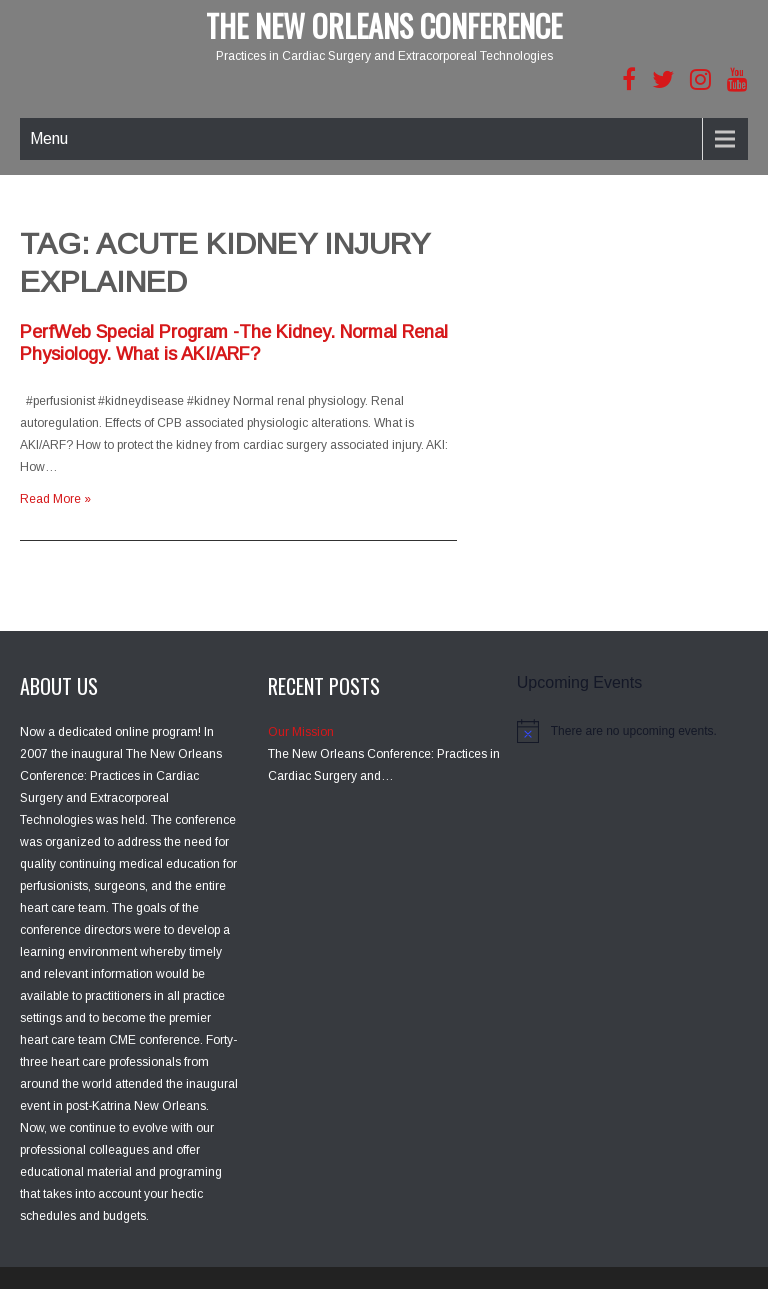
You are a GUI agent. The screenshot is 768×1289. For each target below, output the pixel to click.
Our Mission (301, 732)
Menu (49, 138)
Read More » (55, 499)
